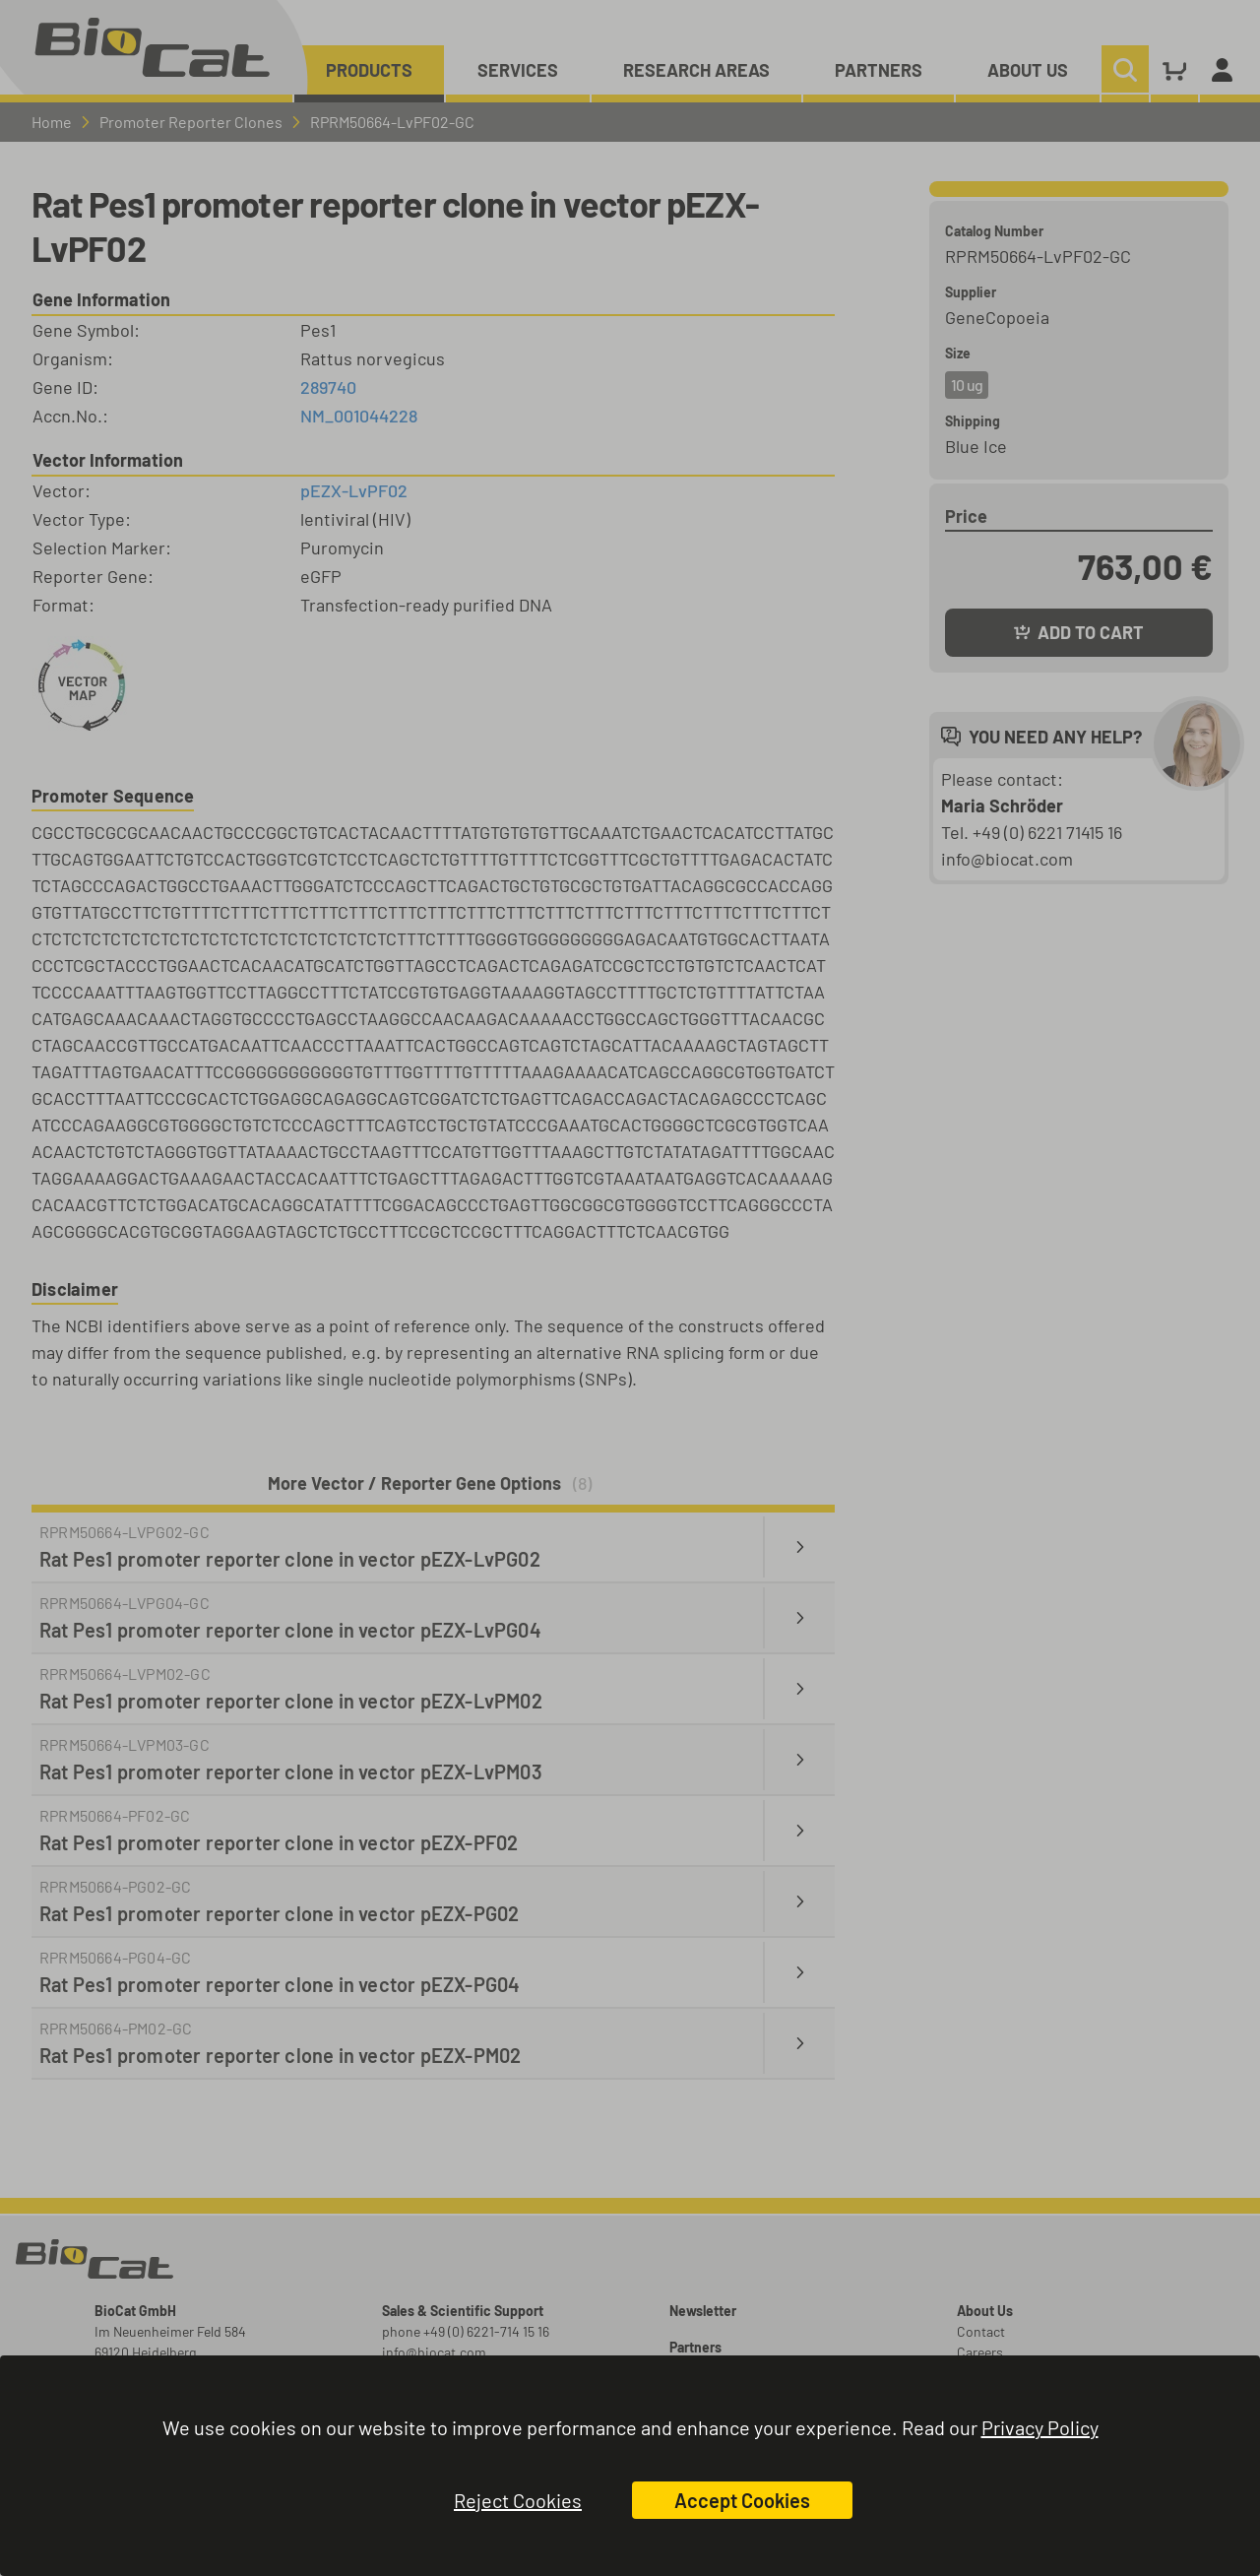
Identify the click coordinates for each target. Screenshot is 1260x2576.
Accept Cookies (742, 2500)
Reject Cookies (518, 2500)
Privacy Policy (1040, 2427)
